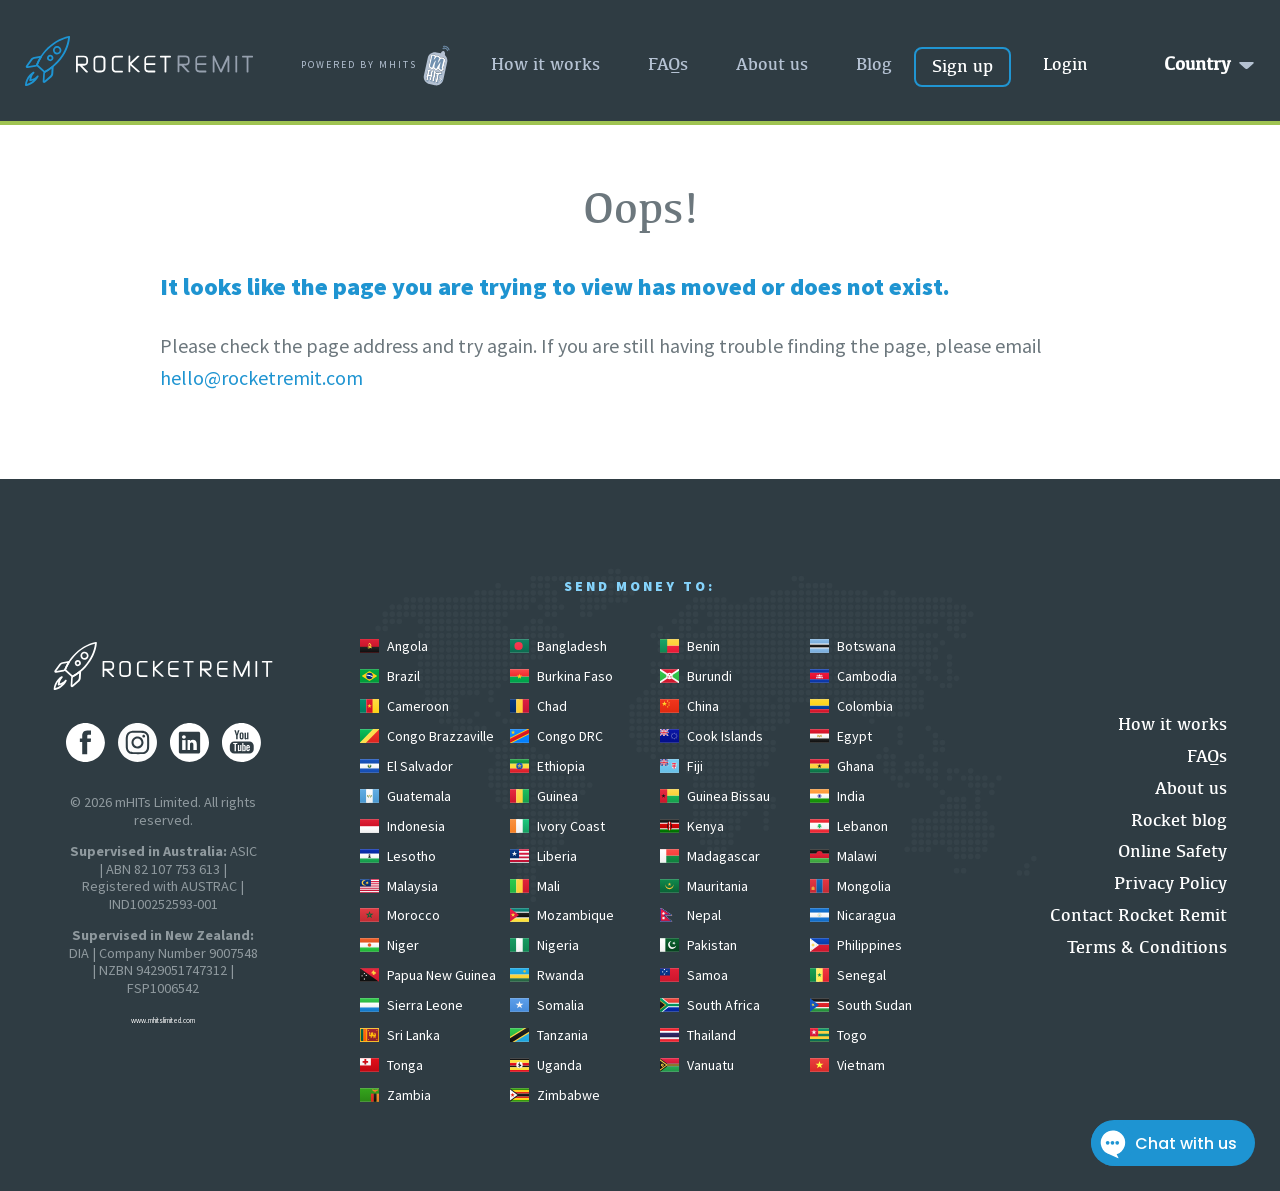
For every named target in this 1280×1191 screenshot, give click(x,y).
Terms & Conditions (1147, 946)
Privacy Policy (1170, 882)
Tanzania (549, 1035)
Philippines (856, 945)
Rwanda (547, 975)
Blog (874, 63)
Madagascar (710, 856)
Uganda (546, 1065)
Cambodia (853, 676)
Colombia (851, 706)
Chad (538, 706)
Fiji (681, 766)
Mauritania (704, 886)
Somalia (547, 1005)
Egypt (841, 736)
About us (772, 63)
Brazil (390, 676)
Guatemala (405, 796)
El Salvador (406, 766)
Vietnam (847, 1065)
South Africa (710, 1005)
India (837, 796)
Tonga (391, 1065)
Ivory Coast (557, 826)
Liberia (543, 856)
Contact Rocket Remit (1138, 914)
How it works (545, 63)
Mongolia (850, 886)
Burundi (696, 676)
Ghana (842, 766)
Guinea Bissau (715, 796)
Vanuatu (697, 1065)
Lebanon (849, 826)
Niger (389, 945)
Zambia (395, 1095)
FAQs (668, 63)
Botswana (853, 646)
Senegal (848, 975)
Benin (690, 646)
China (689, 706)
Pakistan (698, 945)
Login (1065, 63)
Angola (394, 646)
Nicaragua (853, 915)
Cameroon (404, 706)
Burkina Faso (561, 676)
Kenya (692, 826)
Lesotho (398, 856)
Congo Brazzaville (427, 736)
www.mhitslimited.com (163, 1020)
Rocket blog (1179, 819)
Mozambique (562, 915)
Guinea (544, 796)
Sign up (962, 65)
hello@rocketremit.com (261, 377)
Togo (838, 1035)
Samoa (694, 975)
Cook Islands (711, 736)
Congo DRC (556, 736)
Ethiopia (547, 766)
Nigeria (544, 945)
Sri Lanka (400, 1035)
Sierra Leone (411, 1005)
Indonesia (402, 826)
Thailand (698, 1035)
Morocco (400, 915)
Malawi (843, 856)
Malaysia (399, 886)
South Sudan (861, 1005)
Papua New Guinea (428, 975)
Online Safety (1172, 850)
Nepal (690, 915)
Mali (535, 886)
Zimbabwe (555, 1095)
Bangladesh (558, 646)
